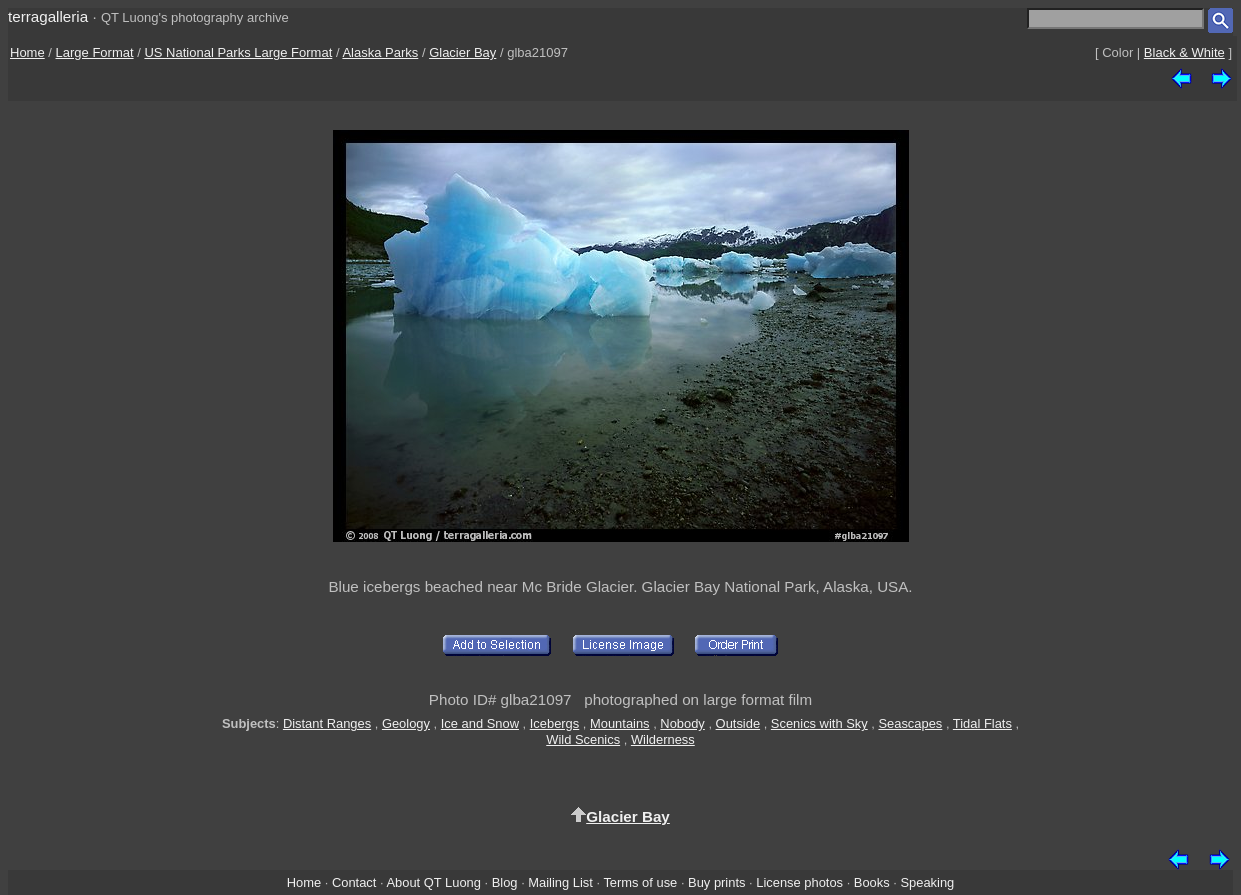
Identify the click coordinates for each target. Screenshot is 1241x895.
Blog (505, 882)
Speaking (927, 882)
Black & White (1184, 52)
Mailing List (560, 882)
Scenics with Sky (819, 723)
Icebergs (555, 723)
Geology (406, 723)
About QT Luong (433, 882)
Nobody (682, 723)
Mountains (620, 723)
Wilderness (663, 739)
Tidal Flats (982, 723)
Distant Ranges (327, 723)
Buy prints (716, 882)
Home (27, 52)
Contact (354, 882)
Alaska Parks (380, 52)
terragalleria (48, 16)
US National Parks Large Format (238, 52)
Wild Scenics (583, 739)
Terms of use (640, 882)
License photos (799, 882)
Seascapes (910, 723)
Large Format (95, 52)
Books (872, 882)
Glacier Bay (462, 52)
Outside (738, 723)
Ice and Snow (480, 723)
